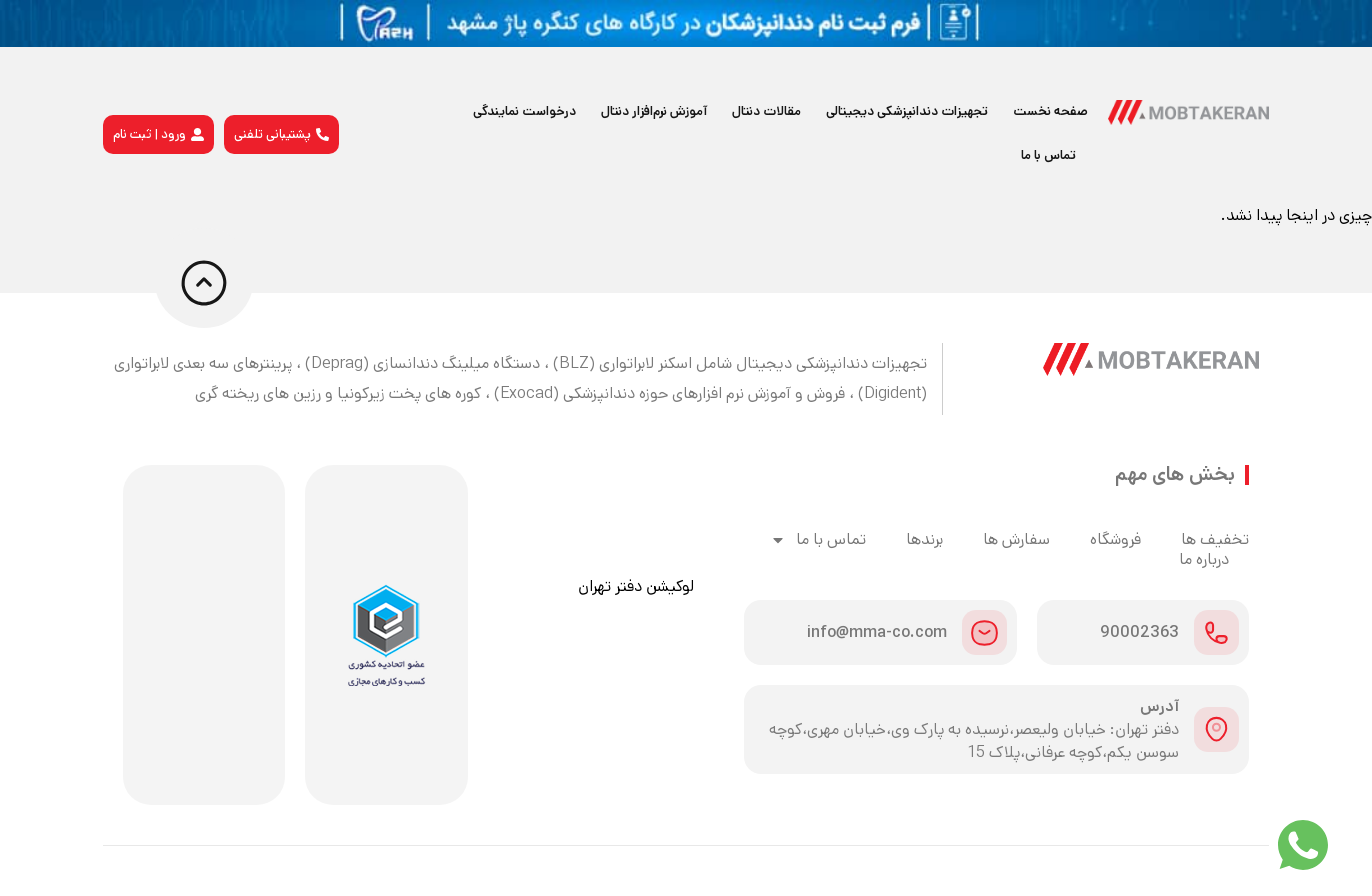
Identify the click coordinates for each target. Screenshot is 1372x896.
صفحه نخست (1050, 111)
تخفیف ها (1215, 540)
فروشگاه (1115, 540)
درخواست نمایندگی (524, 111)
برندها (924, 540)
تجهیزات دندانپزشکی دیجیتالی (907, 111)
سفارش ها (1016, 540)
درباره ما (1204, 560)
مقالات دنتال (766, 111)
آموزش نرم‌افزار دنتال (654, 111)
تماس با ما (1048, 155)
